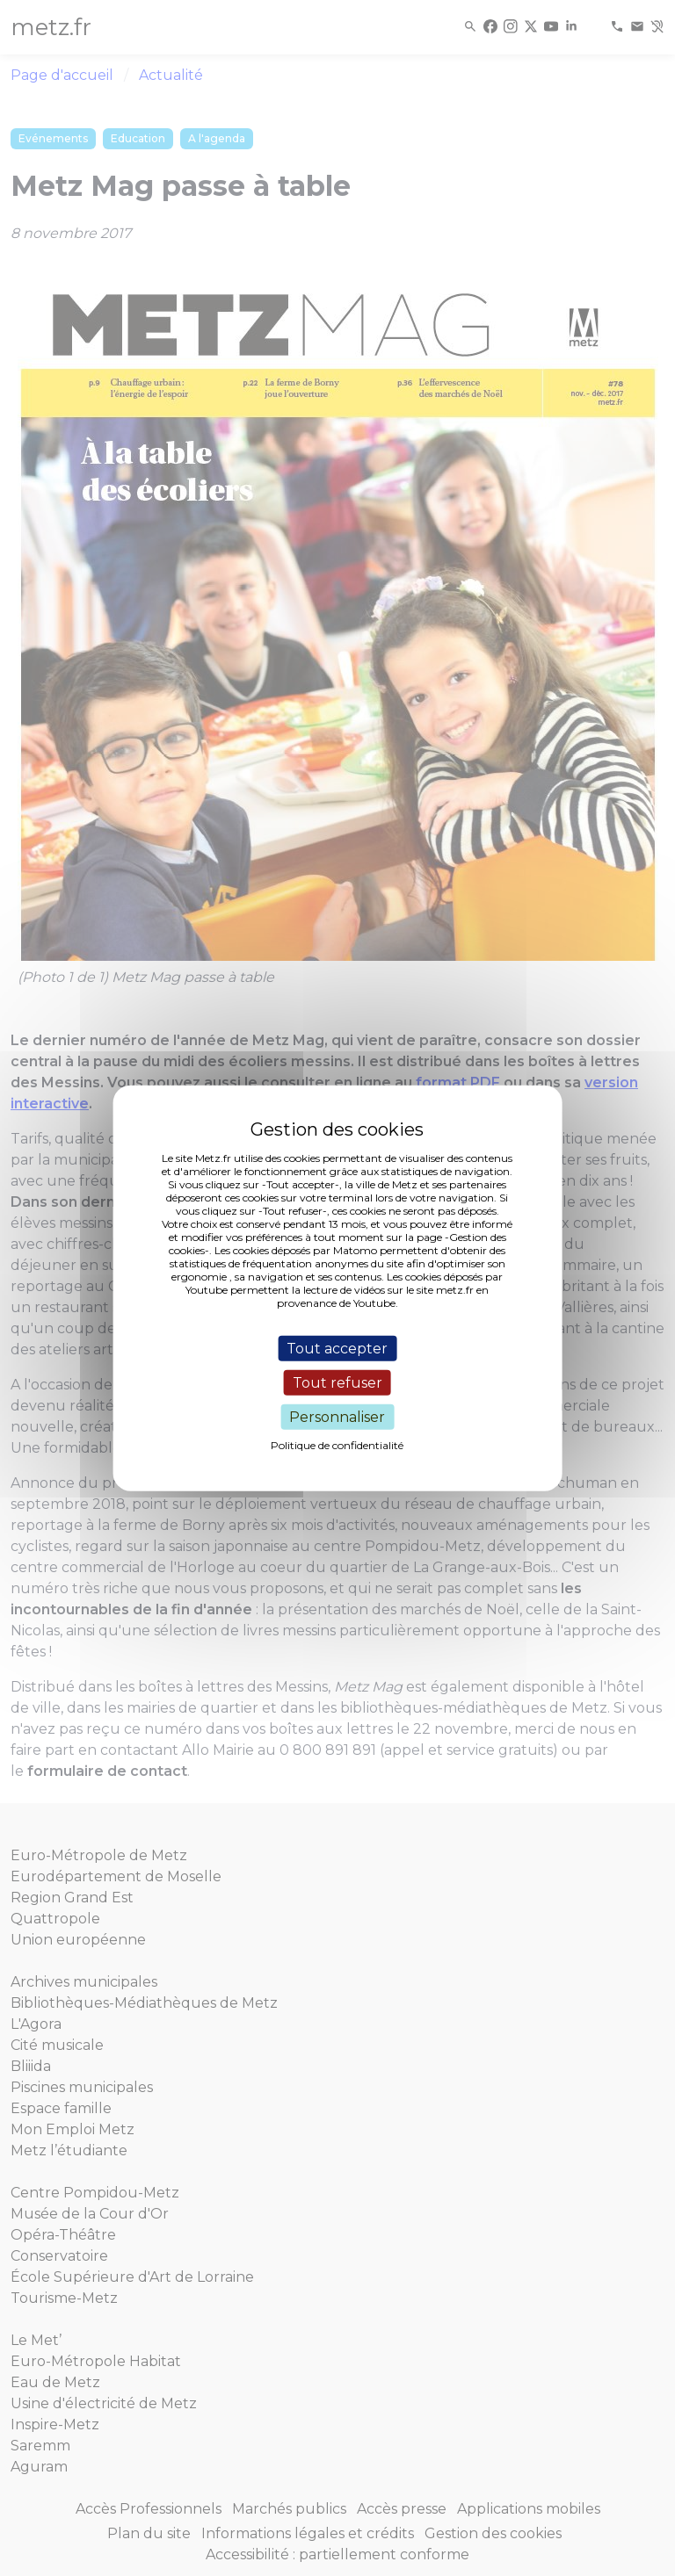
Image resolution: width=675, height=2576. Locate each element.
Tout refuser (337, 1382)
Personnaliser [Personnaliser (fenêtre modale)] (337, 1417)
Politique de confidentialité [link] (337, 1445)
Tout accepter (337, 1347)
